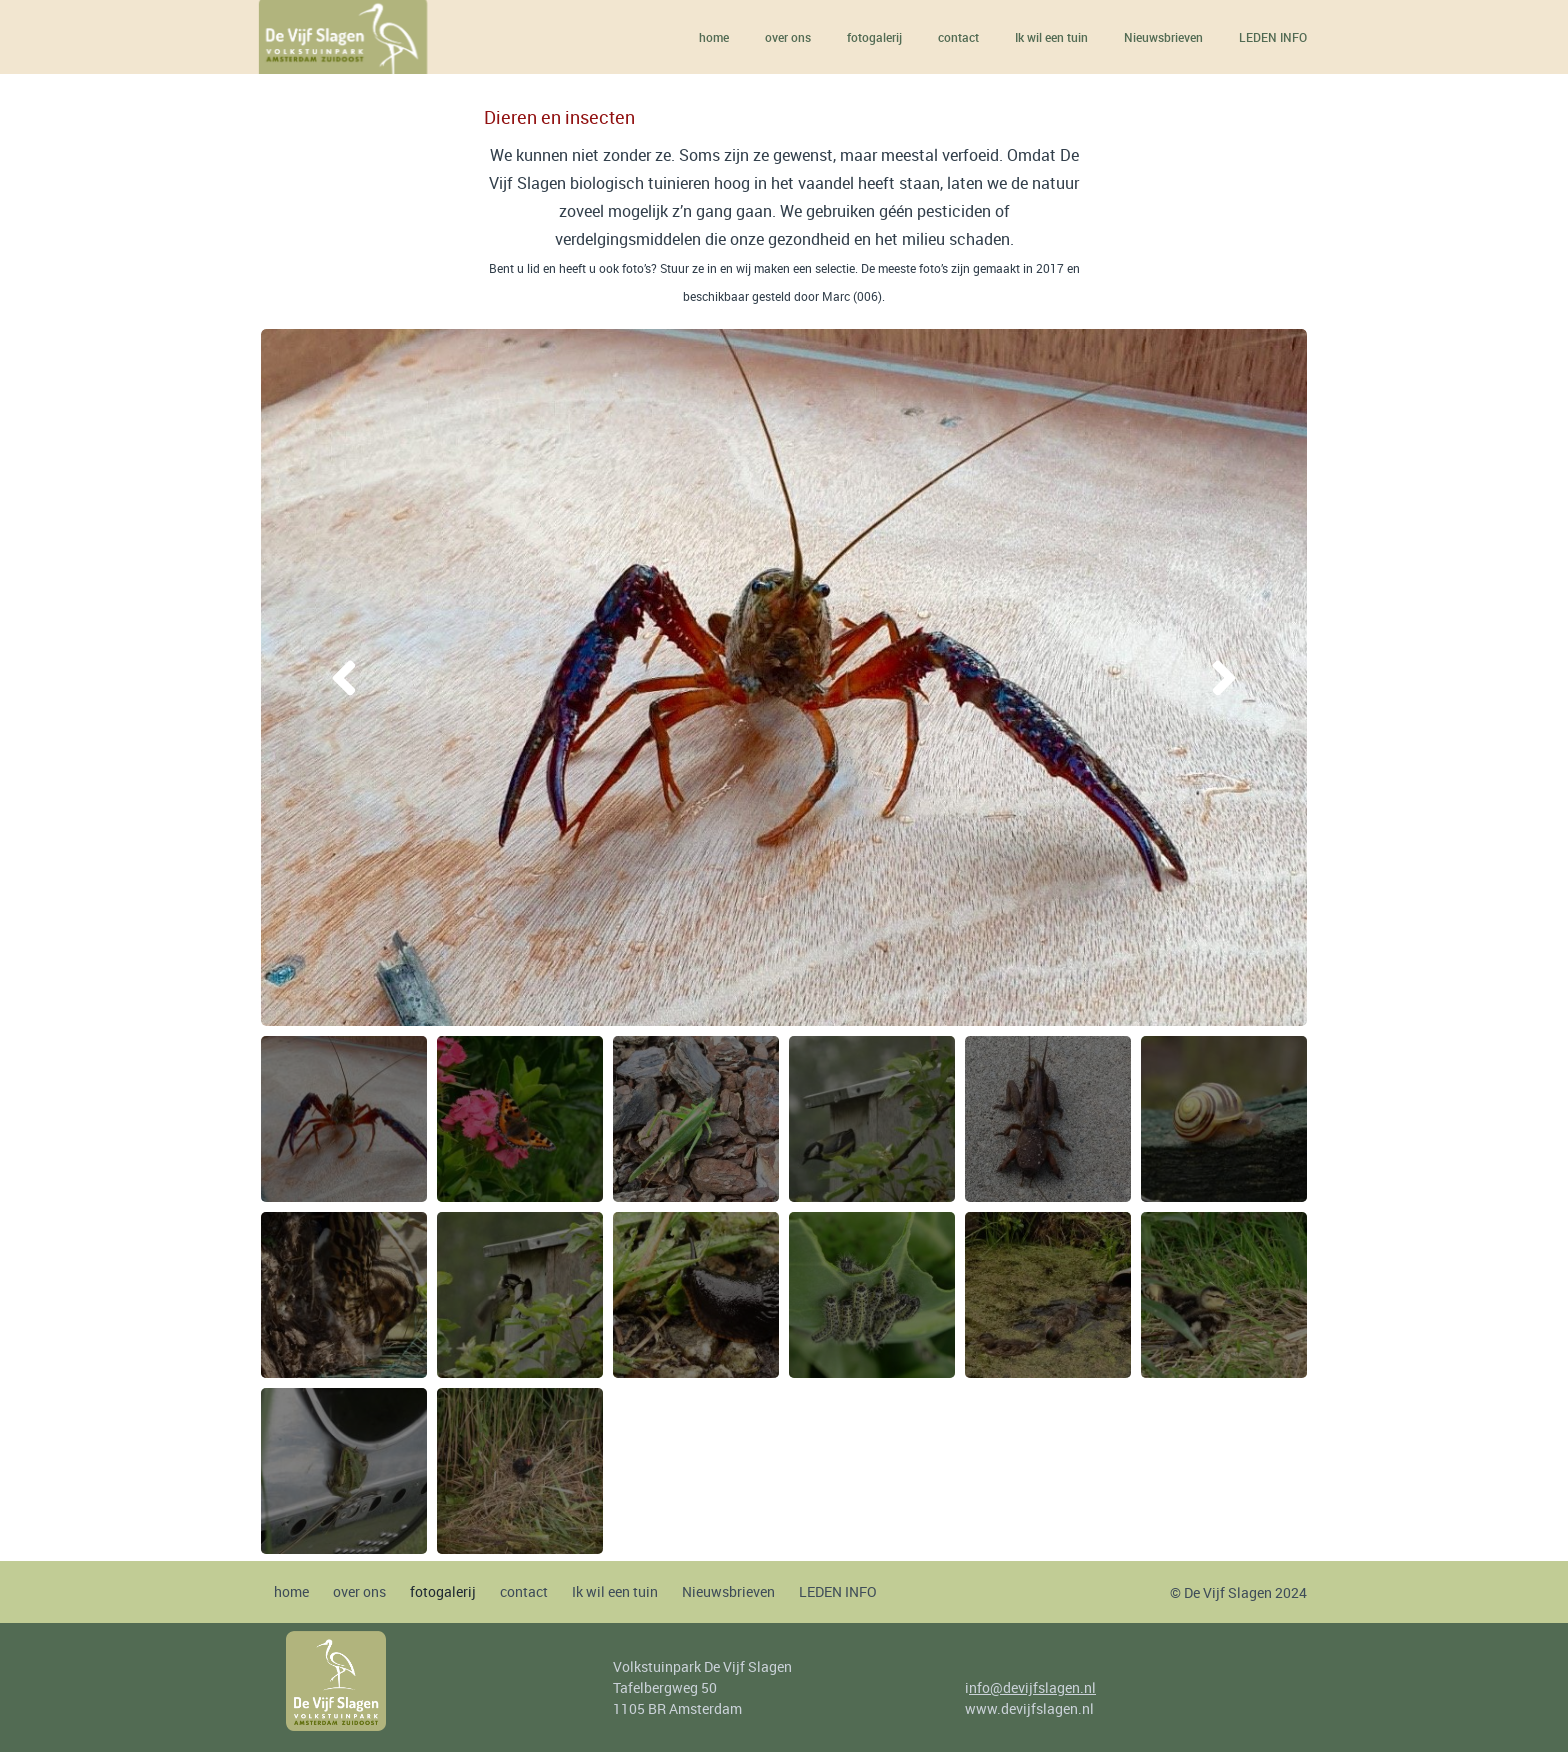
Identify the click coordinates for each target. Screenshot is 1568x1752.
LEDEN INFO (1273, 37)
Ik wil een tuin (1051, 37)
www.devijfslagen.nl (1029, 1708)
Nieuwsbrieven (1163, 37)
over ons (788, 37)
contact (958, 37)
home (714, 37)
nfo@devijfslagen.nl (1032, 1687)
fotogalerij (874, 37)
